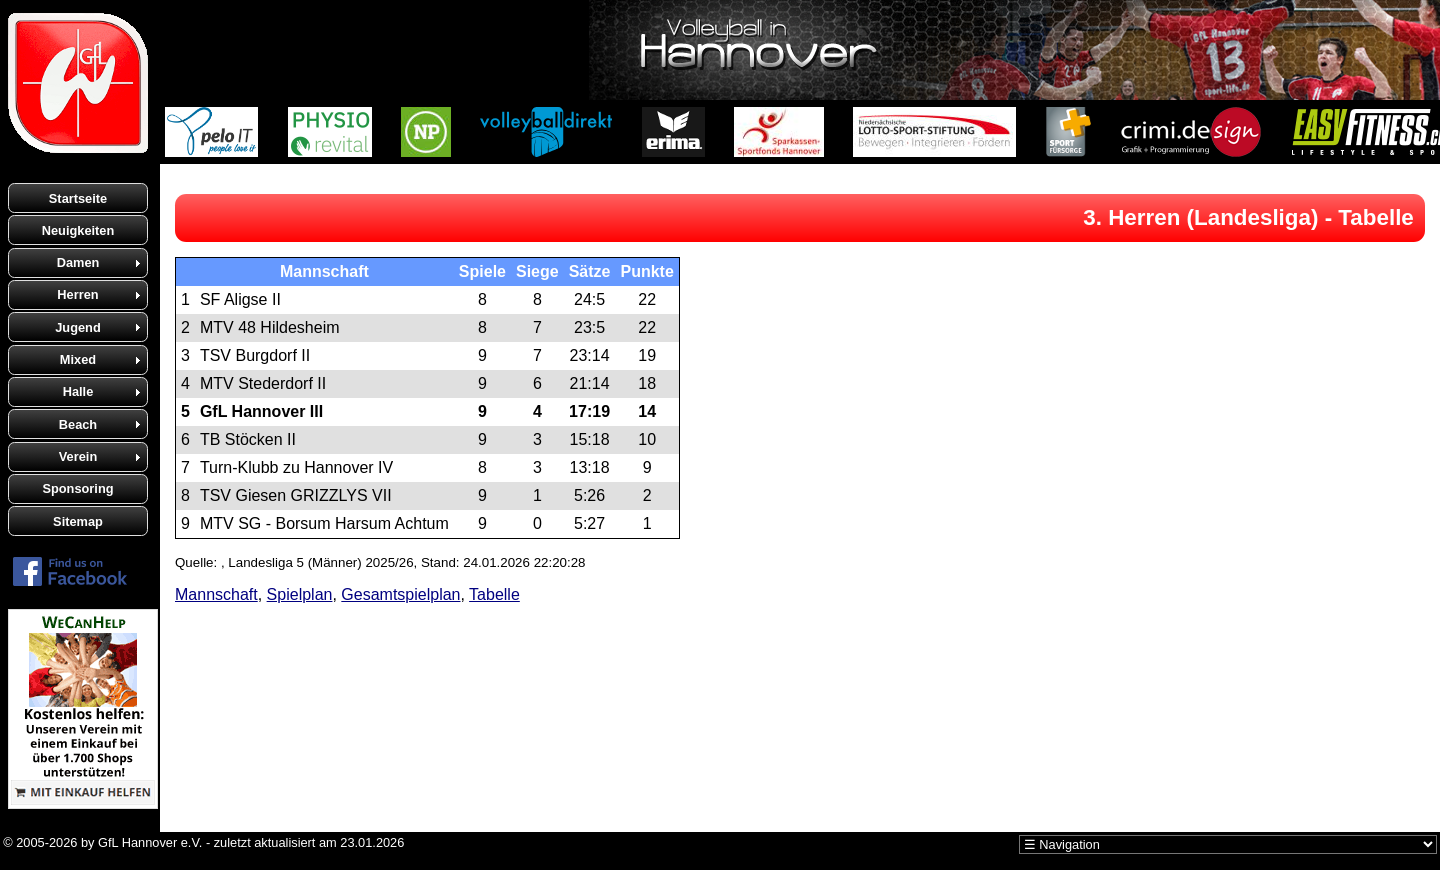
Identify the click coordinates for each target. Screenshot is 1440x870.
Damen (78, 262)
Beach (78, 424)
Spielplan (300, 594)
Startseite (78, 198)
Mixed (78, 359)
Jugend (78, 327)
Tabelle (494, 594)
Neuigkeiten (78, 230)
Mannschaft (216, 594)
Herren (77, 294)
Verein (78, 456)
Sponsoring (77, 488)
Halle (78, 391)
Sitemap (78, 521)
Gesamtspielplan (400, 594)
